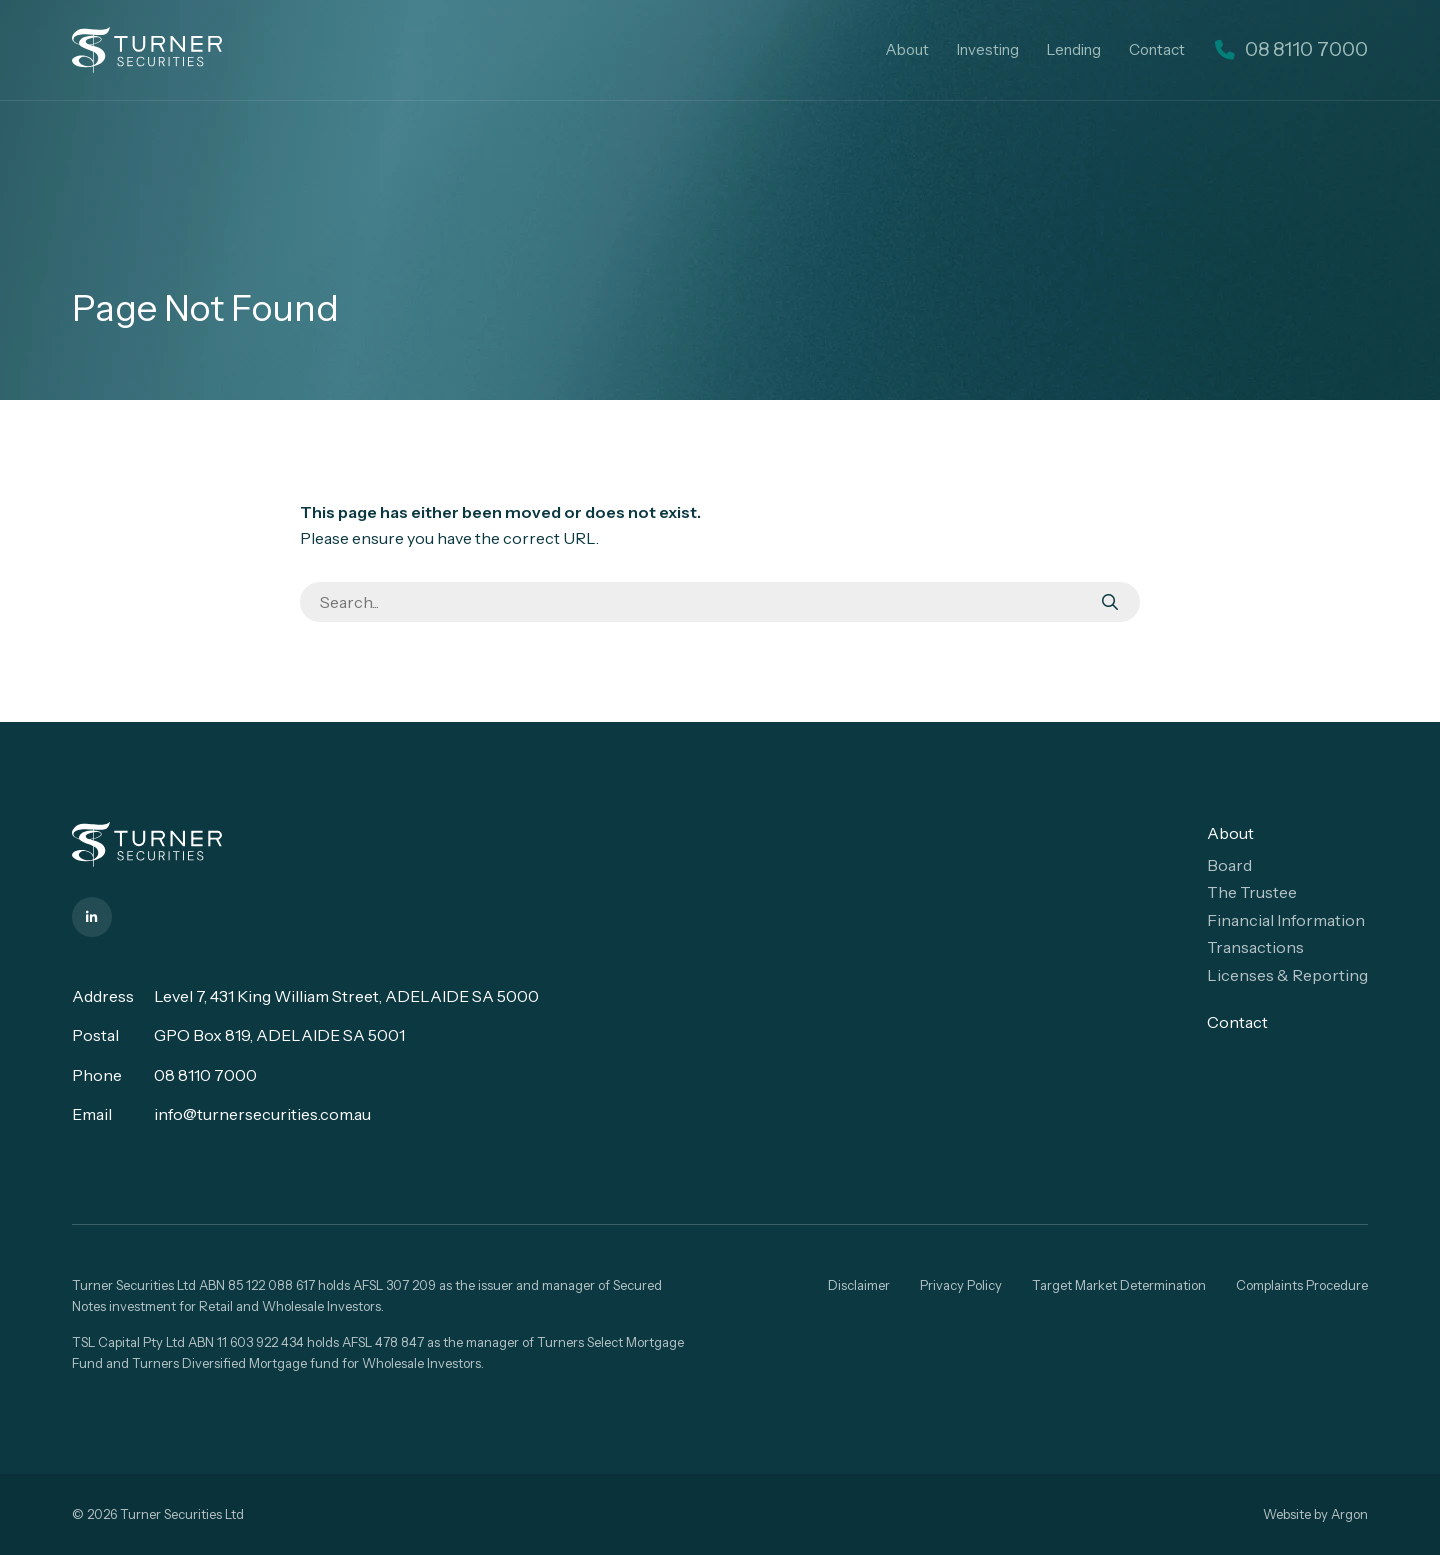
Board (1229, 865)
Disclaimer (859, 1285)
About (940, 49)
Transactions (1255, 947)
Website (1287, 1514)
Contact (1190, 49)
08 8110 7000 (205, 1075)
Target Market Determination (1119, 1285)
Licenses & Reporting (1287, 975)
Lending (1107, 49)
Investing (1021, 49)
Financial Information (1286, 920)
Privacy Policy (961, 1285)
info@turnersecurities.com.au (262, 1114)
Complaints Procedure (1302, 1285)
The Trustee (1252, 892)
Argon (1349, 1514)
